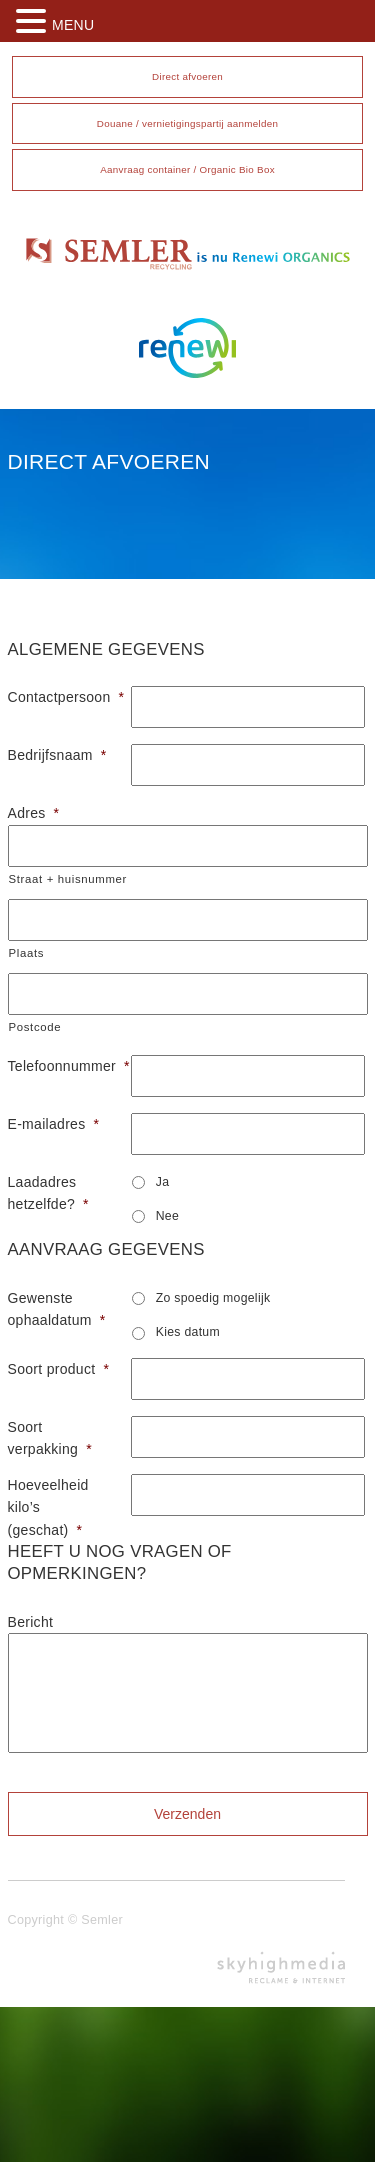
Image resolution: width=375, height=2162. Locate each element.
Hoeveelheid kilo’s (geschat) (48, 1507)
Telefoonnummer (62, 1066)
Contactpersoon (62, 697)
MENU (73, 25)
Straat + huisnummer (68, 879)
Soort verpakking (50, 1438)
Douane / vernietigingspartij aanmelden (187, 123)
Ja (163, 1182)
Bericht (31, 1622)
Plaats (27, 953)
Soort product (59, 1369)
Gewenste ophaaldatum (57, 1309)
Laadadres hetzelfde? (48, 1193)
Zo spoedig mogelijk (213, 1298)
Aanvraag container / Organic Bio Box (187, 169)
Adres (34, 813)
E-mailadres (54, 1124)
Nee (167, 1216)
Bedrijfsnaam (57, 755)
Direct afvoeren (187, 76)
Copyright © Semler (65, 1920)
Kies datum (188, 1332)
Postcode (35, 1027)
